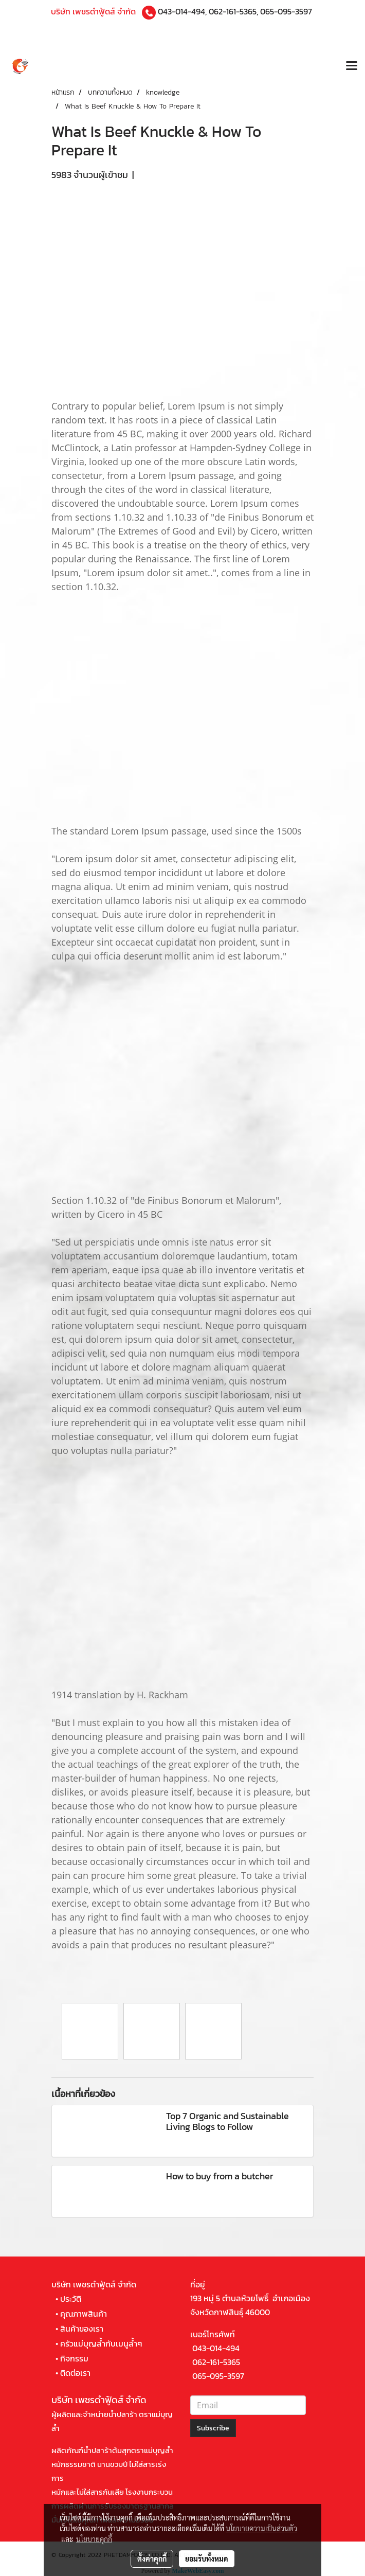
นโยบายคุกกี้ (94, 2539)
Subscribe (213, 2428)
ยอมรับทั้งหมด (206, 2558)
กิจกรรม (74, 2358)
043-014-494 (181, 11)
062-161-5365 (233, 11)
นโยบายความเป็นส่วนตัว (261, 2528)
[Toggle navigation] (351, 67)
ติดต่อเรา (75, 2373)
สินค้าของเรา (81, 2328)
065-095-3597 (286, 11)
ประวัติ (70, 2299)
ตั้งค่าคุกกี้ (152, 2558)
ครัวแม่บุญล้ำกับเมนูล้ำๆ (101, 2343)
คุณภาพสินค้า (83, 2313)
